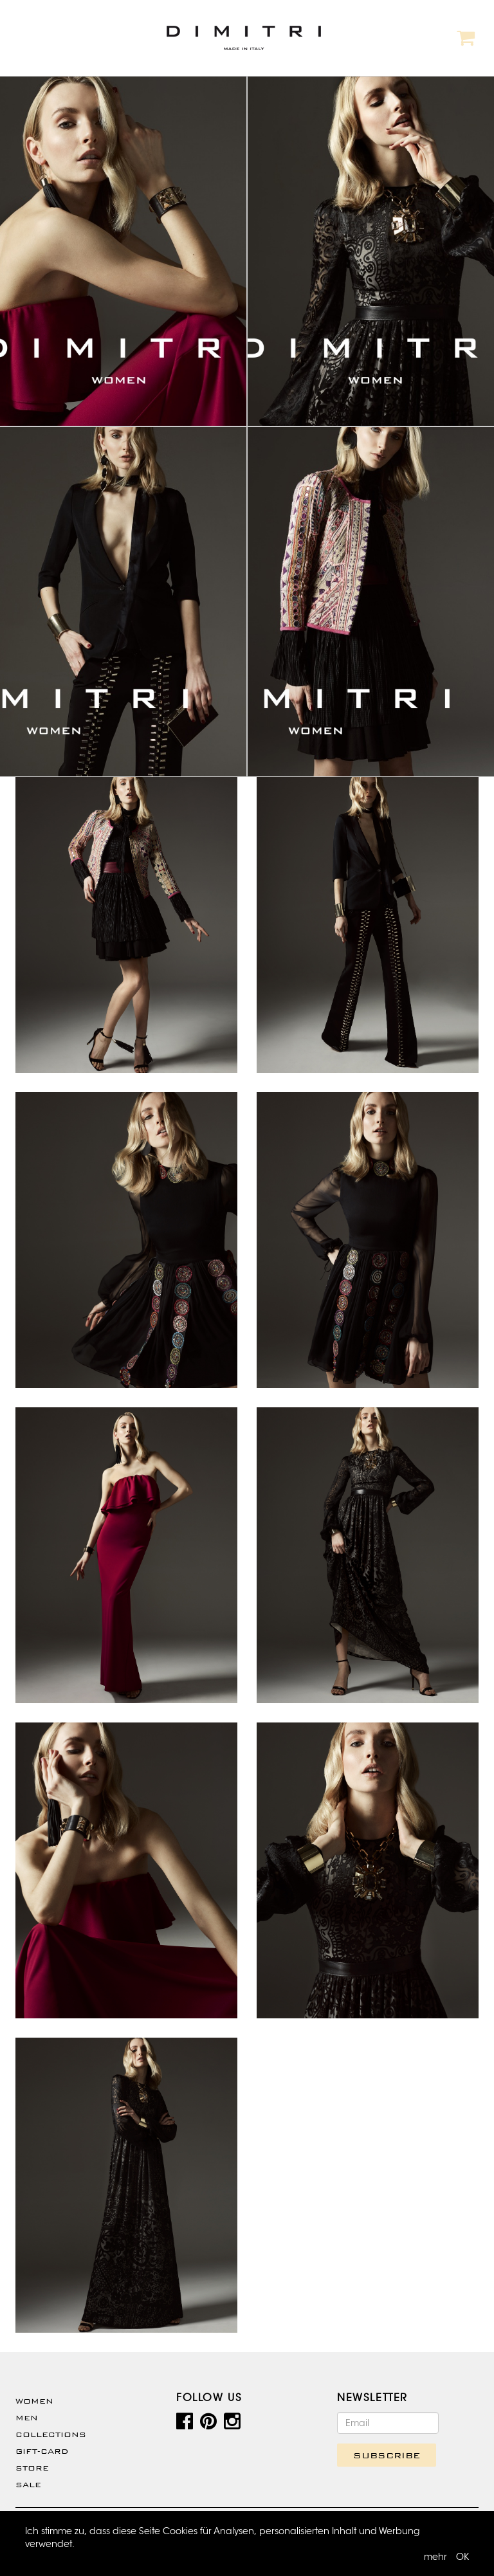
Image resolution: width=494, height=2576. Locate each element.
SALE (28, 2484)
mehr (435, 2556)
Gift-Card (41, 2451)
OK (462, 2556)
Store (32, 2467)
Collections (50, 2434)
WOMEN (34, 2401)
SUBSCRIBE (386, 2455)
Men (26, 2417)
